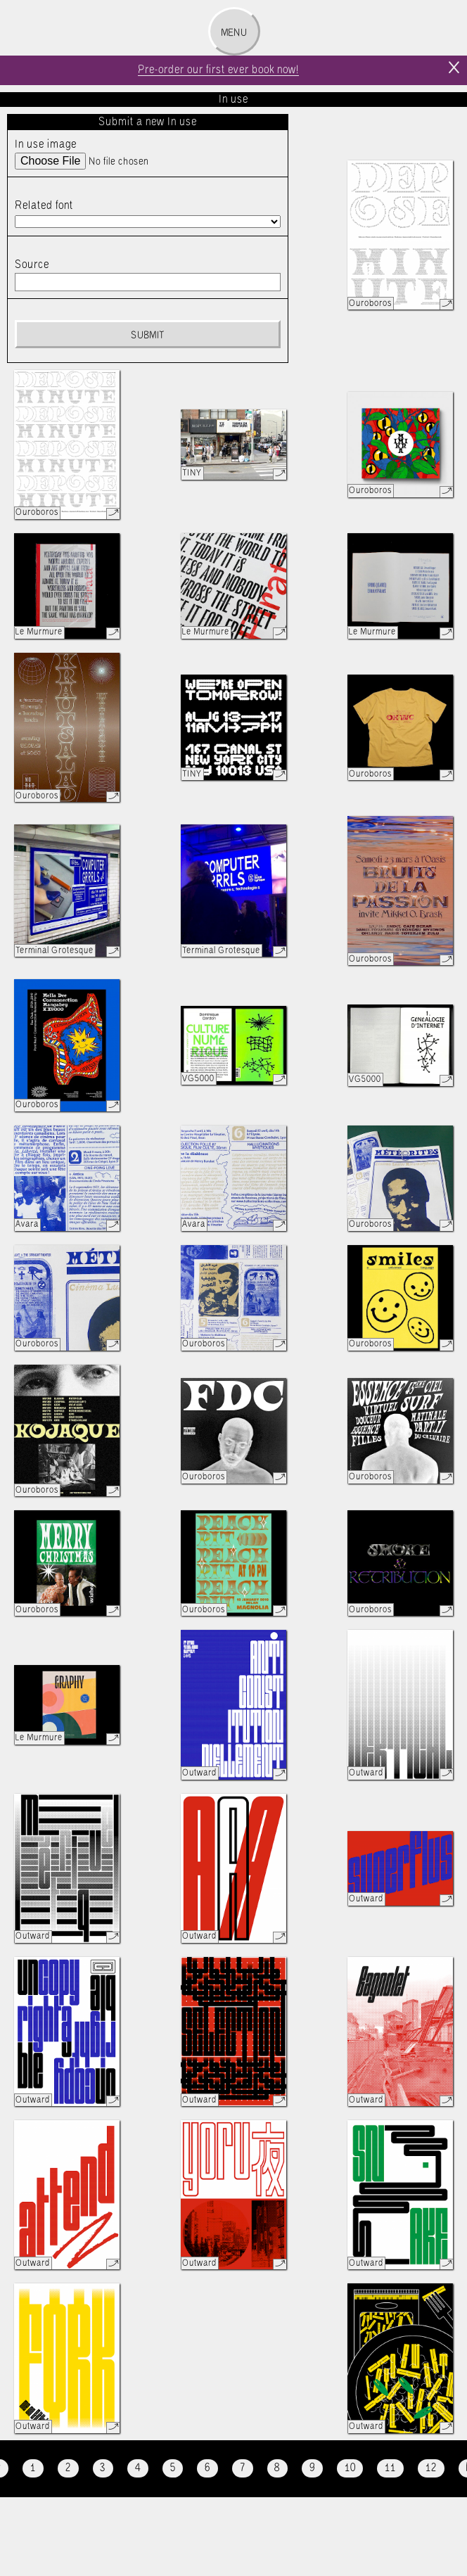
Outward (199, 1773)
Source (32, 265)
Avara (27, 1224)
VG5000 (198, 1078)
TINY (192, 473)
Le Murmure (39, 632)
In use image (46, 144)
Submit (147, 335)
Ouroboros (370, 303)
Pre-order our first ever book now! (218, 70)
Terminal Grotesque (54, 950)
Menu (234, 33)
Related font (44, 205)
